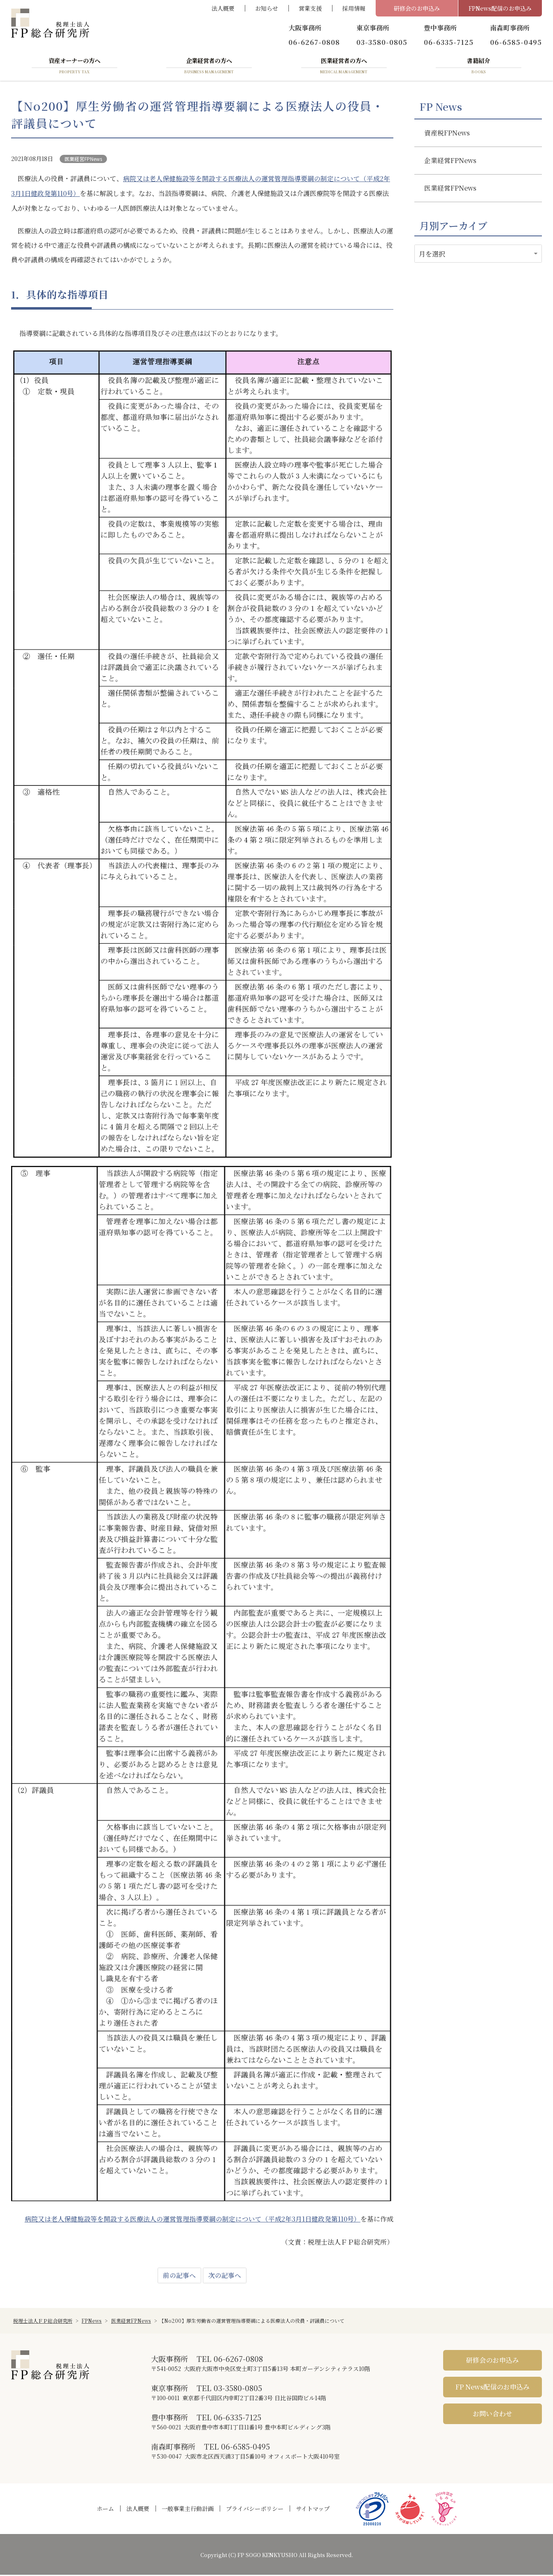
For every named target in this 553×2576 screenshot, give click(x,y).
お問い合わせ (492, 2415)
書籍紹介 (478, 67)
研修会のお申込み (417, 8)
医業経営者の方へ (344, 67)
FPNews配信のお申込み (500, 8)
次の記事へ (224, 2276)
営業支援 (310, 8)
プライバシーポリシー (254, 2510)
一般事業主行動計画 (188, 2510)
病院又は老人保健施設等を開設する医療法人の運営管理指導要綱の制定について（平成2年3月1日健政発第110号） (192, 2220)
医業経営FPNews (83, 160)
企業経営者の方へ (209, 67)
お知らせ (266, 8)
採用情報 (353, 8)
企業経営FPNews (450, 163)
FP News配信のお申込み (492, 2388)
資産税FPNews (447, 135)
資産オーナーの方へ (74, 67)
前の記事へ (179, 2276)
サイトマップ (313, 2510)
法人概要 (223, 8)
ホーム (105, 2510)
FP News (440, 108)
